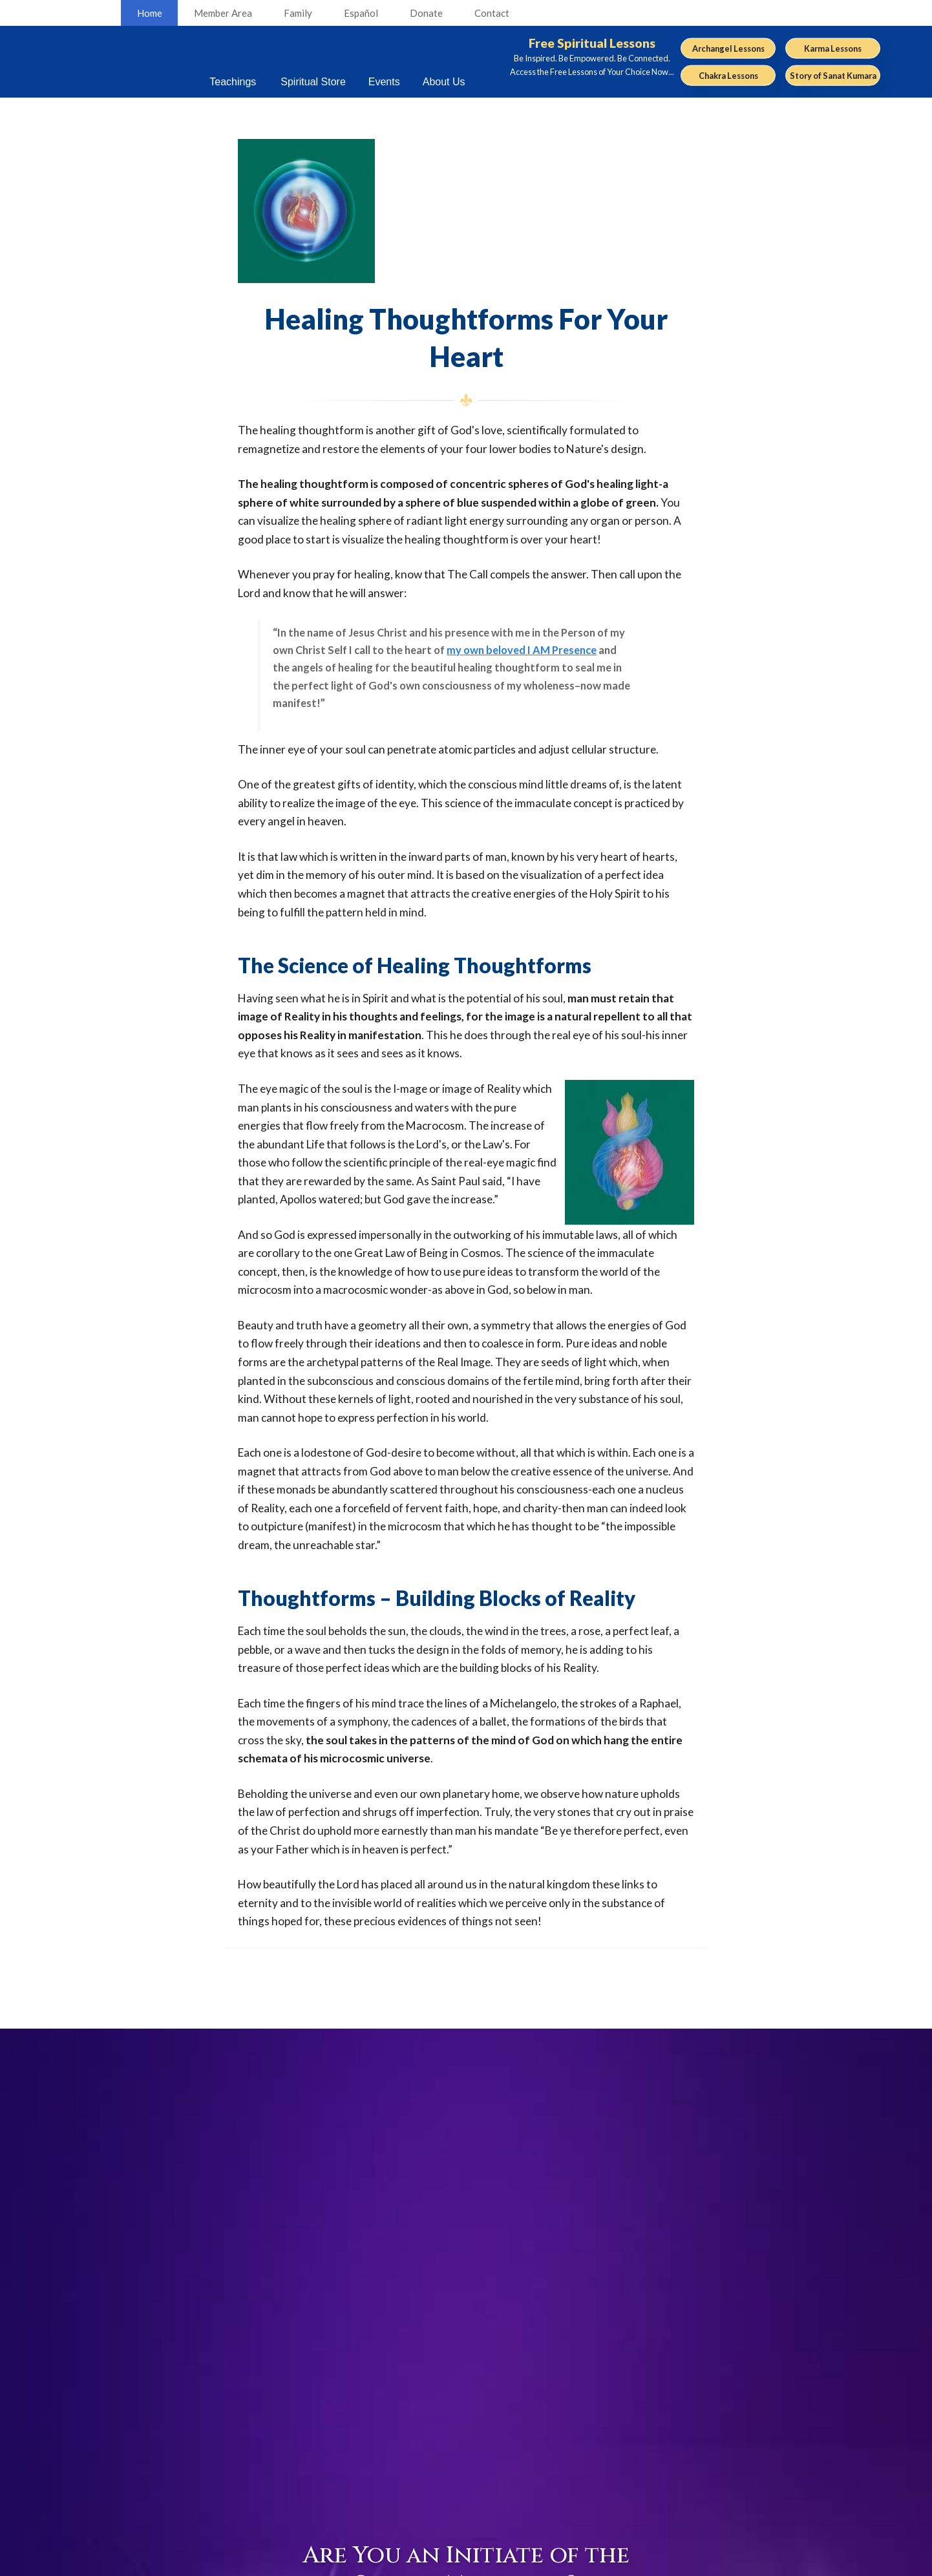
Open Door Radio (588, 2492)
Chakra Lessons (728, 75)
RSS (170, 2426)
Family (298, 13)
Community (714, 2432)
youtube (206, 2426)
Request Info (716, 2473)
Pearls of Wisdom (588, 2471)
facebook (188, 2426)
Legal (441, 2563)
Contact (491, 13)
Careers (459, 2429)
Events (702, 2411)
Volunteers (466, 2450)
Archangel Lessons (728, 48)
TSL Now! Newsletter (597, 2450)
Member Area (223, 13)
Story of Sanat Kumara (833, 75)
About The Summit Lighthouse (468, 2507)
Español (361, 13)
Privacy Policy (479, 2563)
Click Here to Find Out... (466, 2225)
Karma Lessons (833, 48)
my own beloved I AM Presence (522, 650)
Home (149, 13)
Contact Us (468, 2471)
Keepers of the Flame (598, 2429)
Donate (426, 13)
